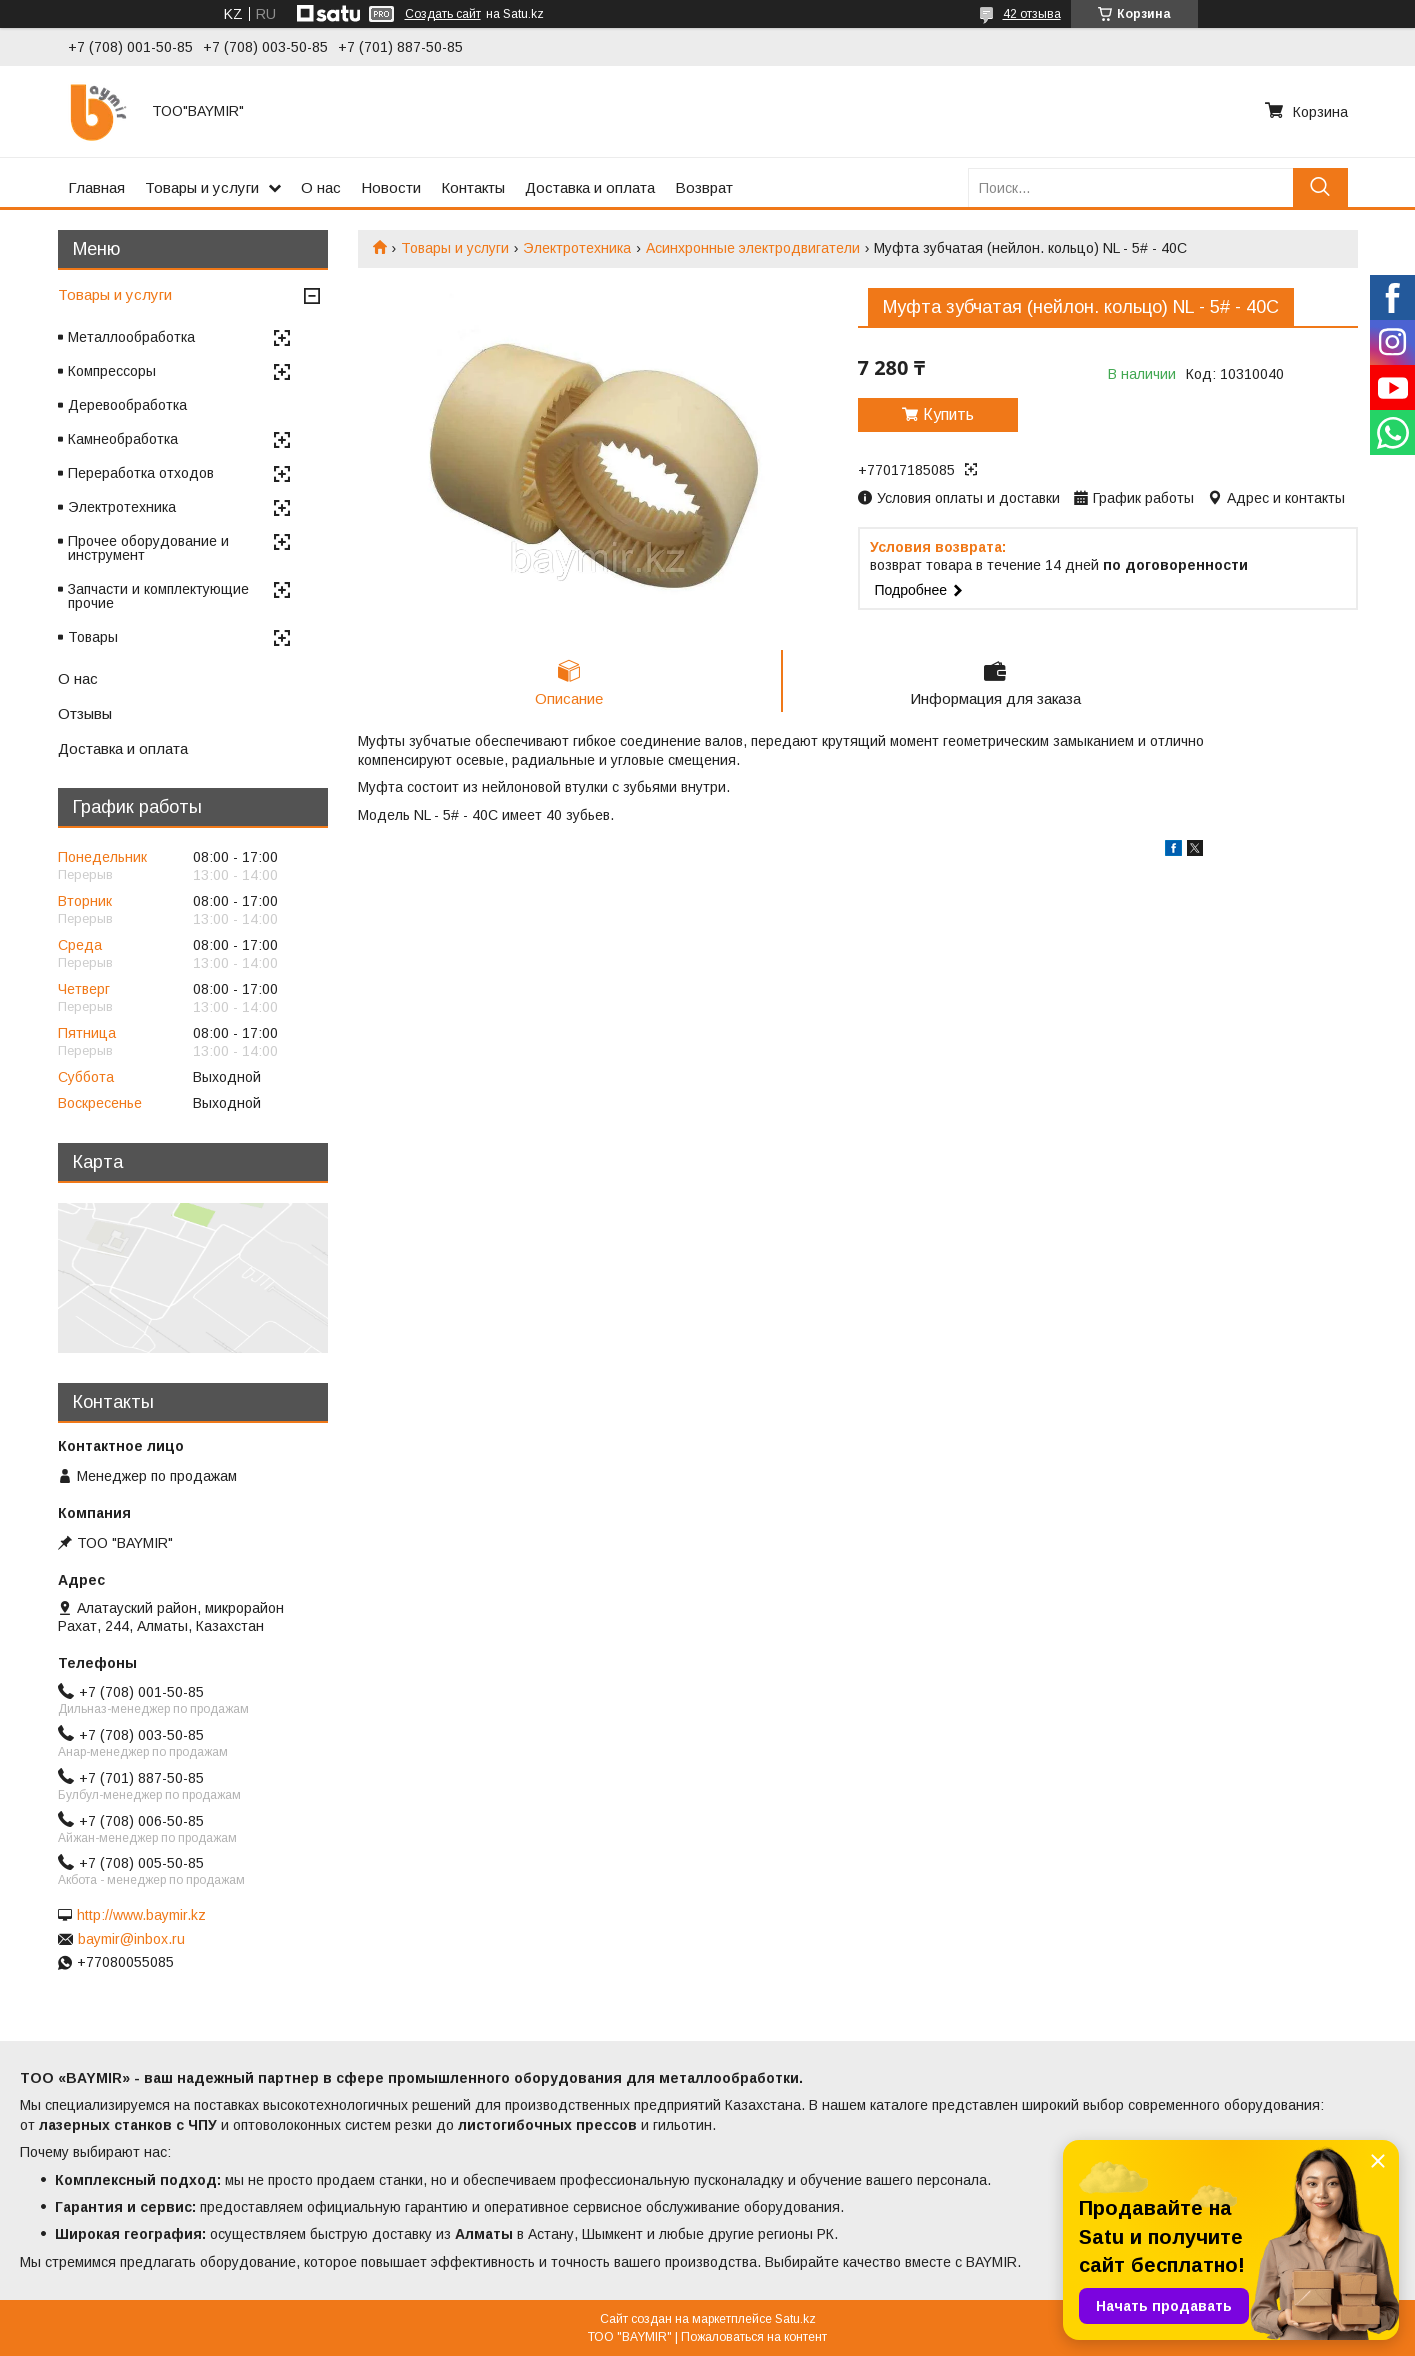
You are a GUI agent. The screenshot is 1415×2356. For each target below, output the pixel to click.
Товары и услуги (202, 187)
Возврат (704, 187)
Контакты (473, 187)
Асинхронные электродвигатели (753, 248)
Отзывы (85, 713)
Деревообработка (127, 405)
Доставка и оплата (590, 187)
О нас (321, 187)
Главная (96, 187)
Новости (391, 187)
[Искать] (1320, 187)
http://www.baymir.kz (141, 1915)
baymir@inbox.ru (131, 1939)
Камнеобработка (123, 439)
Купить (948, 414)
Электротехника (577, 248)
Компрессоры (112, 371)
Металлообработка (131, 337)
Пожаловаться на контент (754, 2337)
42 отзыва (1032, 14)
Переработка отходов (141, 473)
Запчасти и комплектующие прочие (158, 596)
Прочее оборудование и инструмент (148, 548)
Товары (93, 637)
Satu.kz (795, 2319)
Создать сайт (443, 14)
